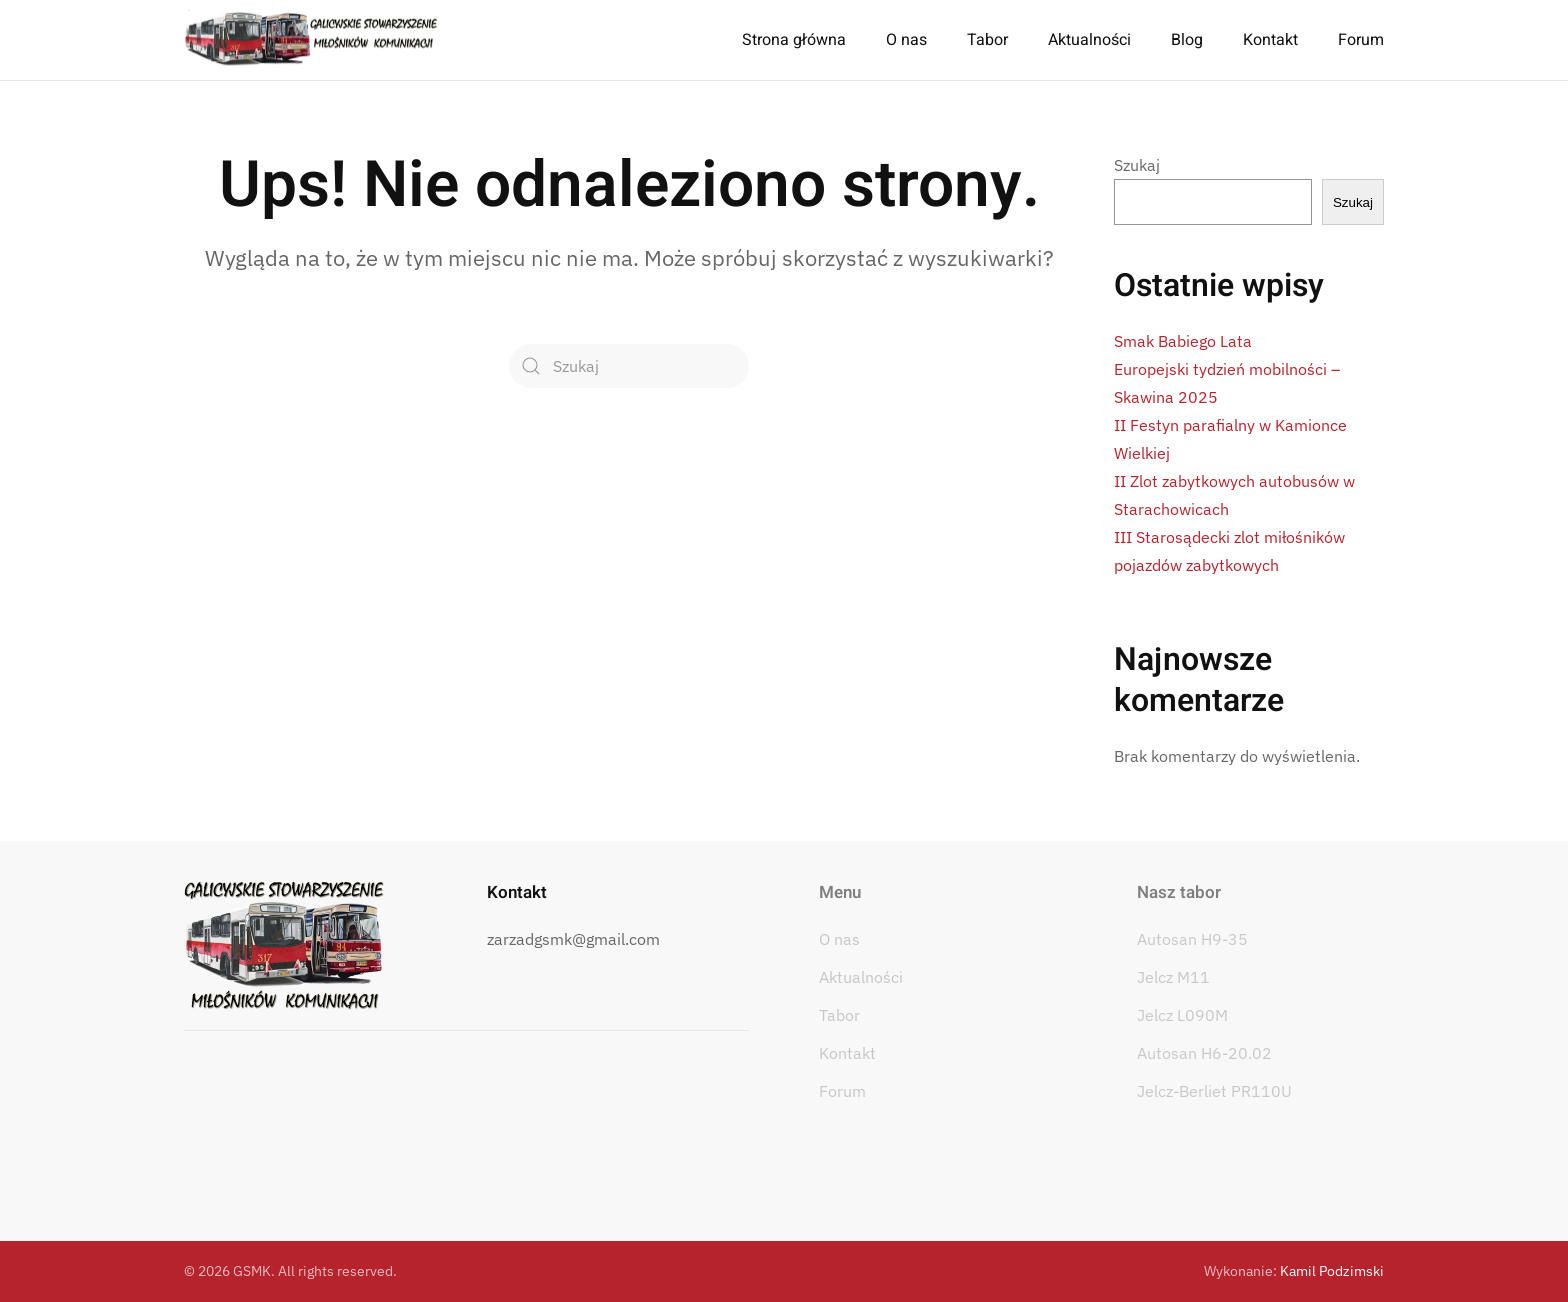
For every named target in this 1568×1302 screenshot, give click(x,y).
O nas (839, 939)
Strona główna (794, 40)
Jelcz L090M (1182, 1015)
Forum (1361, 40)
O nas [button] (906, 40)
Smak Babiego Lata (1183, 341)
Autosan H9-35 (1192, 939)
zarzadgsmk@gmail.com (573, 939)
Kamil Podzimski (1332, 1271)
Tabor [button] (987, 40)
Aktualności (1089, 40)
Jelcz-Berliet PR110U (1214, 1091)
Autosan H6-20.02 (1204, 1053)
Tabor (839, 1015)
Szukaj (1137, 165)
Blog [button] (1187, 40)
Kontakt (1270, 40)
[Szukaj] (629, 366)
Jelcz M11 (1173, 977)
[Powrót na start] (311, 40)
